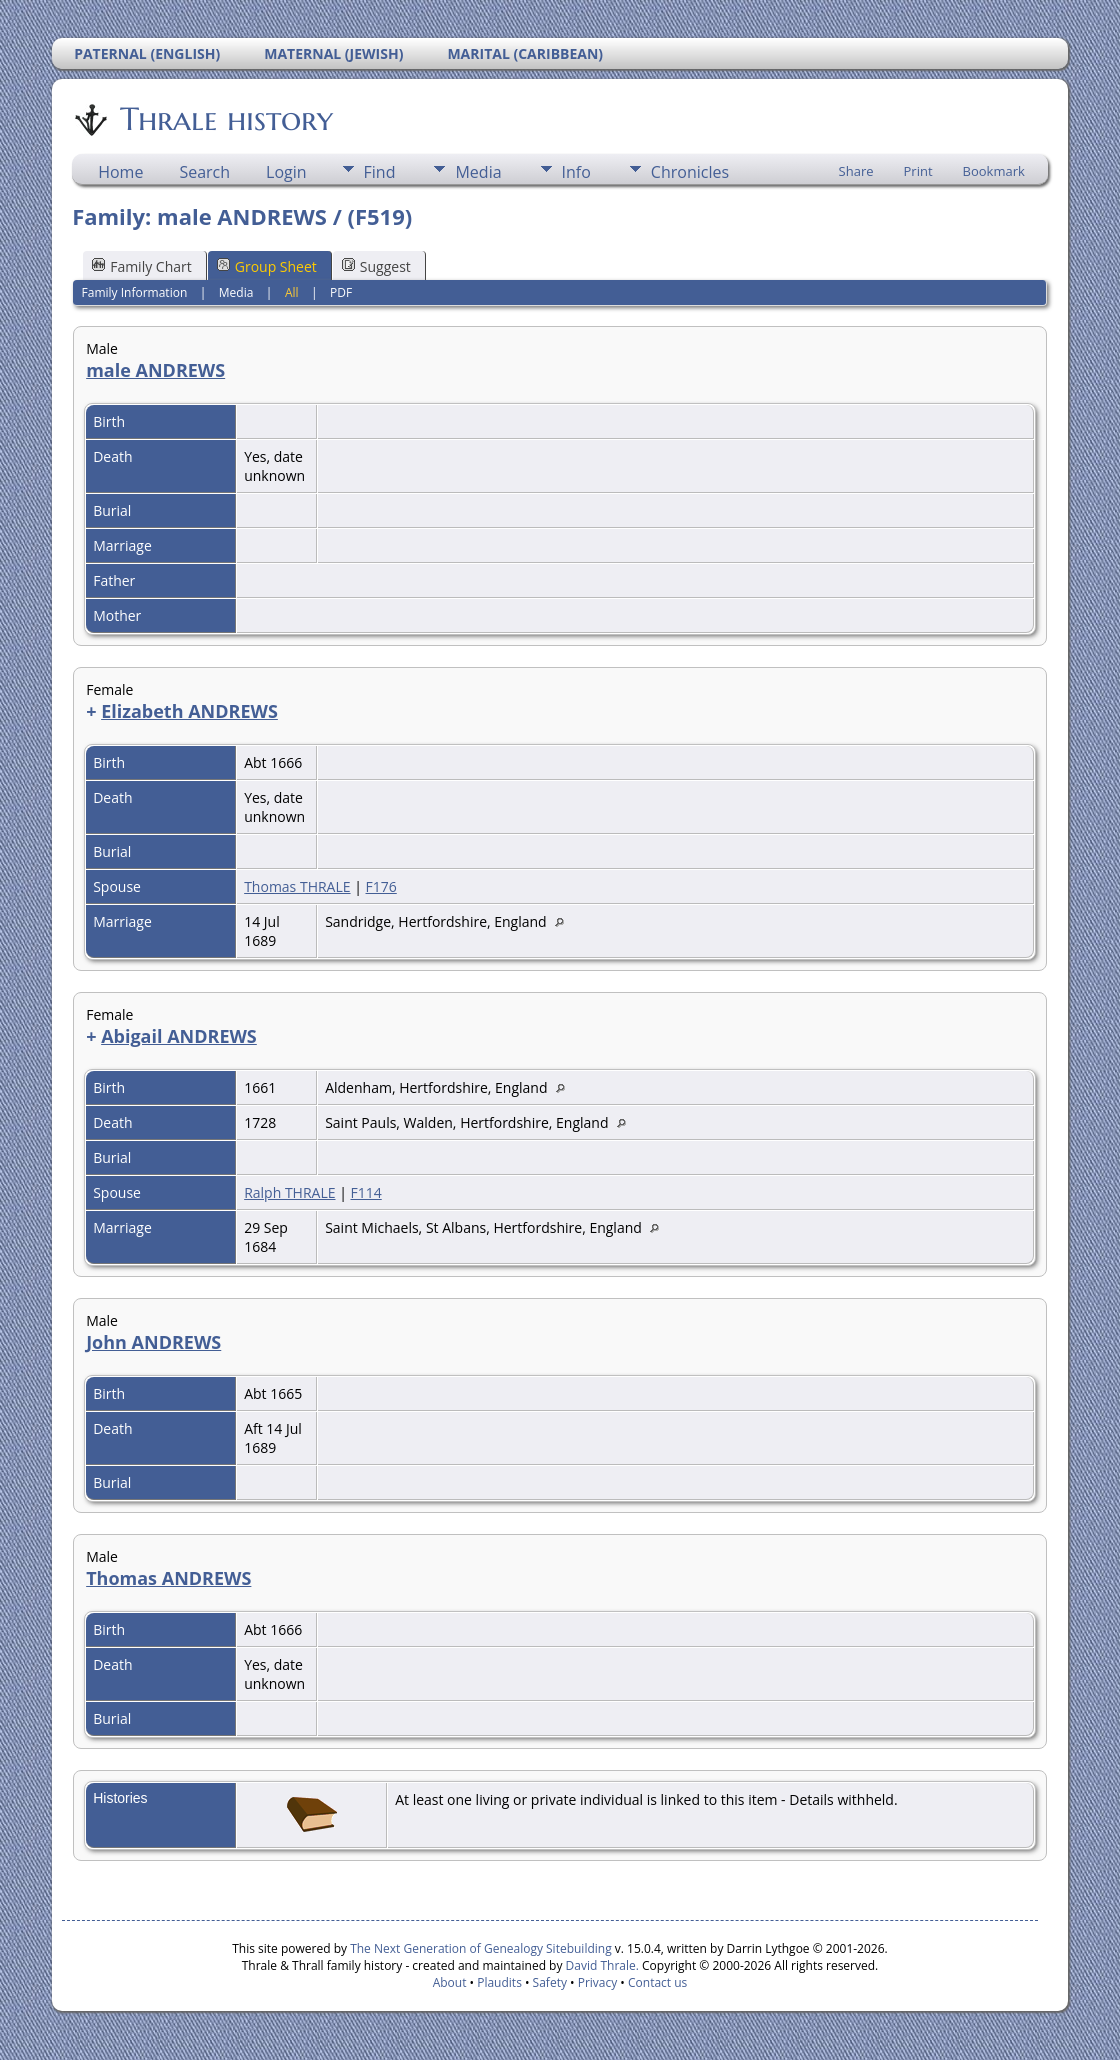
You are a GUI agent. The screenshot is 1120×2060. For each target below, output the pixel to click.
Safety (550, 1982)
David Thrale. (600, 1965)
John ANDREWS (153, 1342)
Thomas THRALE (297, 886)
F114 (365, 1192)
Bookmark (994, 171)
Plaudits (499, 1982)
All (292, 292)
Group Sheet (267, 266)
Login (286, 172)
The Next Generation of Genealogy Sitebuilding (481, 1948)
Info (576, 172)
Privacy (598, 1982)
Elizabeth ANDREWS (189, 711)
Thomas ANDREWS (168, 1578)
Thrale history (225, 119)
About (450, 1982)
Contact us (657, 1982)
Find (380, 172)
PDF (341, 292)
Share (856, 171)
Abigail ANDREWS (179, 1036)
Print (918, 171)
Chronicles (690, 172)
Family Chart (142, 266)
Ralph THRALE (289, 1192)
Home (120, 172)
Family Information (135, 292)
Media (478, 172)
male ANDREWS (155, 370)
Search (204, 172)
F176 (381, 886)
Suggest (376, 266)
